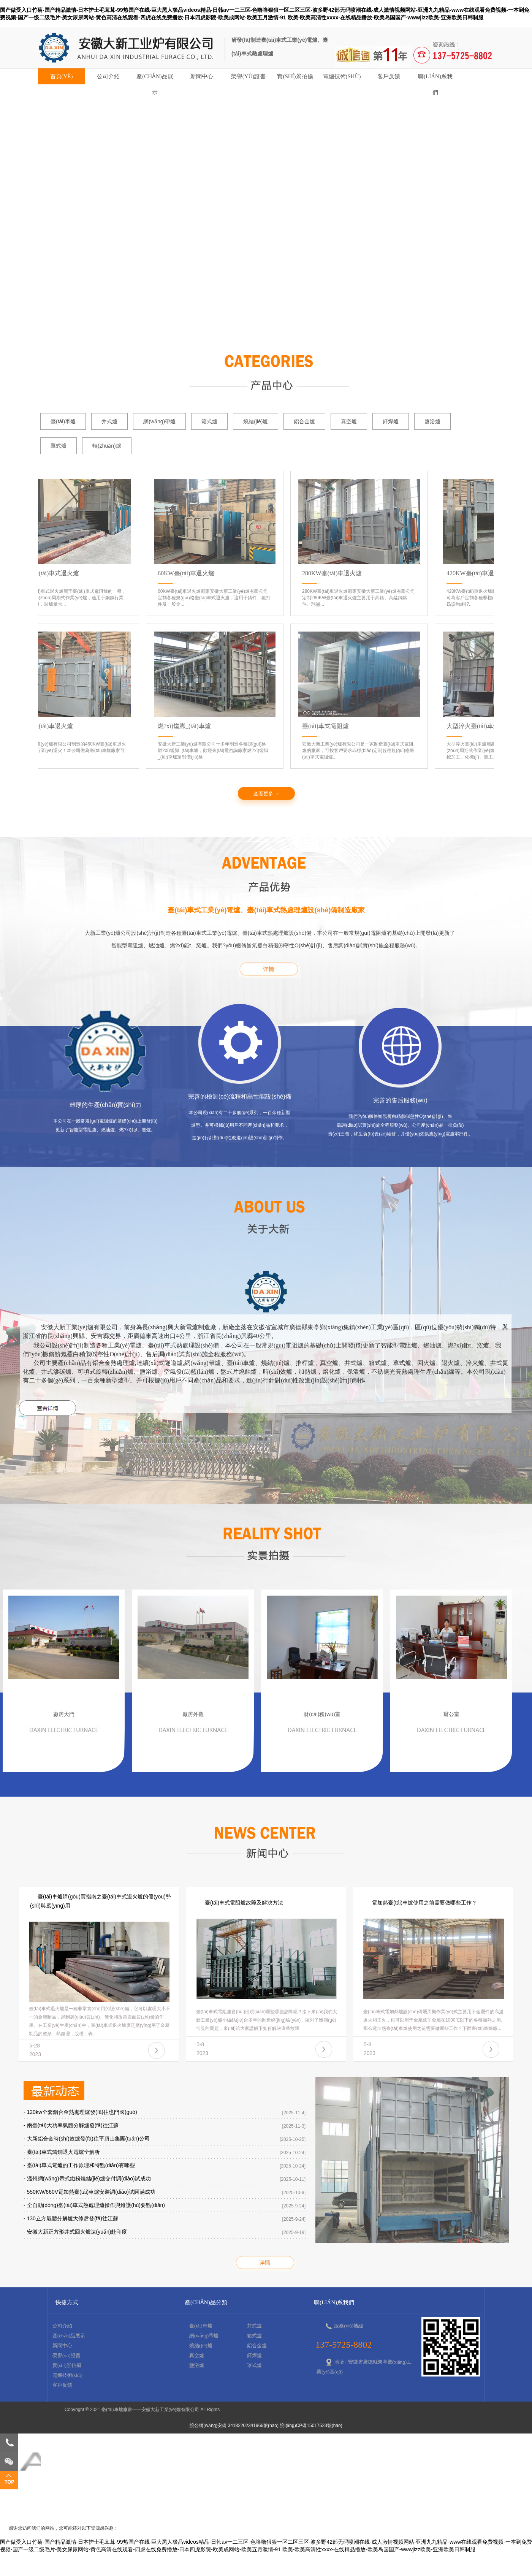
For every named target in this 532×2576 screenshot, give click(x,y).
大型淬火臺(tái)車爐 (475, 726)
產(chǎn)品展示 (154, 78)
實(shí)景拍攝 (295, 76)
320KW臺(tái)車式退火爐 (48, 573)
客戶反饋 (388, 76)
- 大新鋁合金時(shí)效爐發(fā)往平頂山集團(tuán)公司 (87, 2139)
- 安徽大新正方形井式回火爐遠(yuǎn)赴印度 (75, 2232)
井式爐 (109, 421)
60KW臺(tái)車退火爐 (188, 573)
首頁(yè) (61, 76)
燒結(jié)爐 (255, 421)
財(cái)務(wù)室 (322, 1714)
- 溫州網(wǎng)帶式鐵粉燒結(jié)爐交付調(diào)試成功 (87, 2178)
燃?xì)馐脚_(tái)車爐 (186, 726)
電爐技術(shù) (342, 76)
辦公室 (451, 1714)
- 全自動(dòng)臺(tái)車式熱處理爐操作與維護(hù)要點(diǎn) (94, 2205)
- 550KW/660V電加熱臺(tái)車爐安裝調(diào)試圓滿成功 (89, 2192)
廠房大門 (63, 1714)
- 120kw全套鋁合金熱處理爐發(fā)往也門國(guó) (80, 2112)
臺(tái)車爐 (63, 421)
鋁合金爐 (304, 421)
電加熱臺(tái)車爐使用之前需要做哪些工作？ (424, 1903)
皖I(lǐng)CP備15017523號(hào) (311, 2425)
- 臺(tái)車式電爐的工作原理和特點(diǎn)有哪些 (79, 2165)
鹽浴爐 (432, 421)
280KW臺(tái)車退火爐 (334, 573)
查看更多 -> (266, 793)
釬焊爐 (391, 421)
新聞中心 (201, 76)
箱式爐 (209, 421)
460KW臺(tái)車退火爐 (45, 726)
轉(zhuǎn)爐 (106, 446)
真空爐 (349, 421)
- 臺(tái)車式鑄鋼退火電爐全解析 (62, 2152)
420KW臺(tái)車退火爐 (478, 573)
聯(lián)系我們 (435, 78)
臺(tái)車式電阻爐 (327, 726)
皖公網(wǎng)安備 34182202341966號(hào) (234, 2425)
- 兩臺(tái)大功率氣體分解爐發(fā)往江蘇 (71, 2125)
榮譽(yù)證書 (248, 76)
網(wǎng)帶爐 (159, 421)
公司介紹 (108, 76)
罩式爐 (58, 446)
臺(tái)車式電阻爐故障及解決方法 (244, 1903)
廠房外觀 (193, 1714)
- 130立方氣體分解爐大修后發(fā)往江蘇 (71, 2218)
